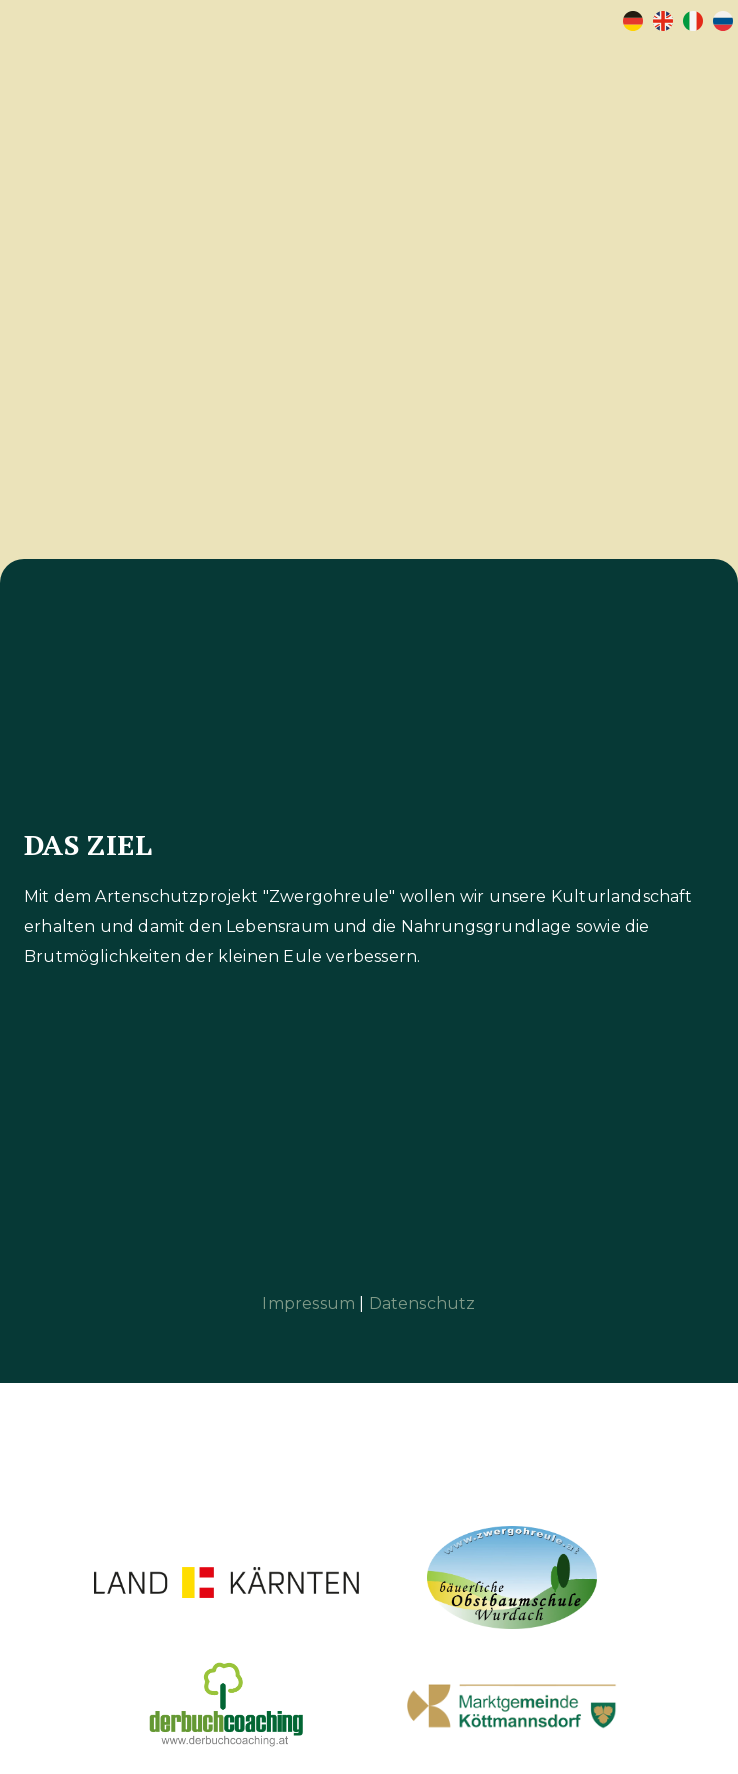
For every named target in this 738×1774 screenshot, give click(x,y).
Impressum (308, 1303)
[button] (682, 76)
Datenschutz (422, 1303)
